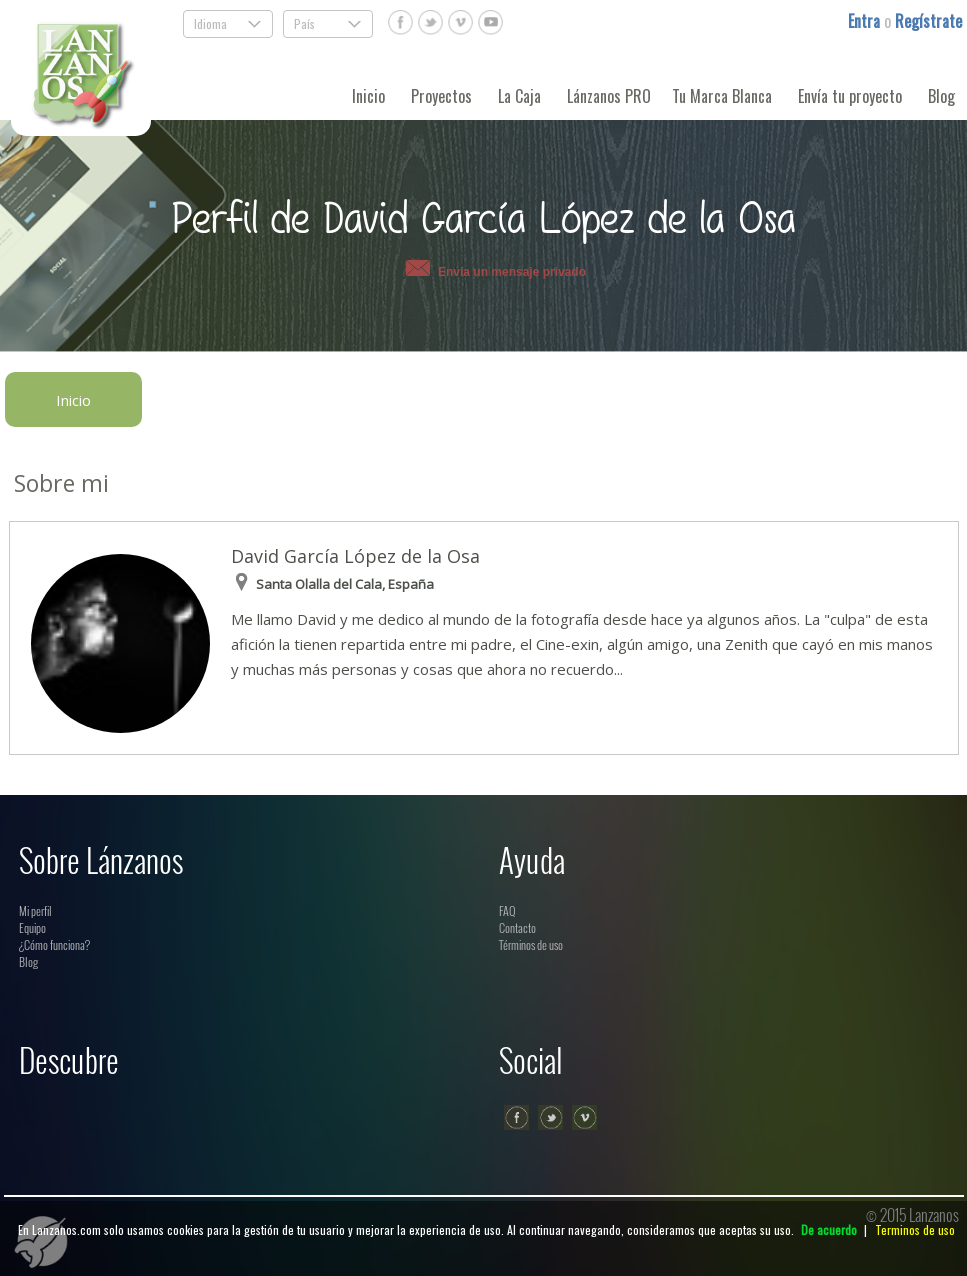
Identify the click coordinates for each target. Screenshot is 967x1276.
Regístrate (928, 21)
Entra (866, 21)
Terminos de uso (915, 1229)
